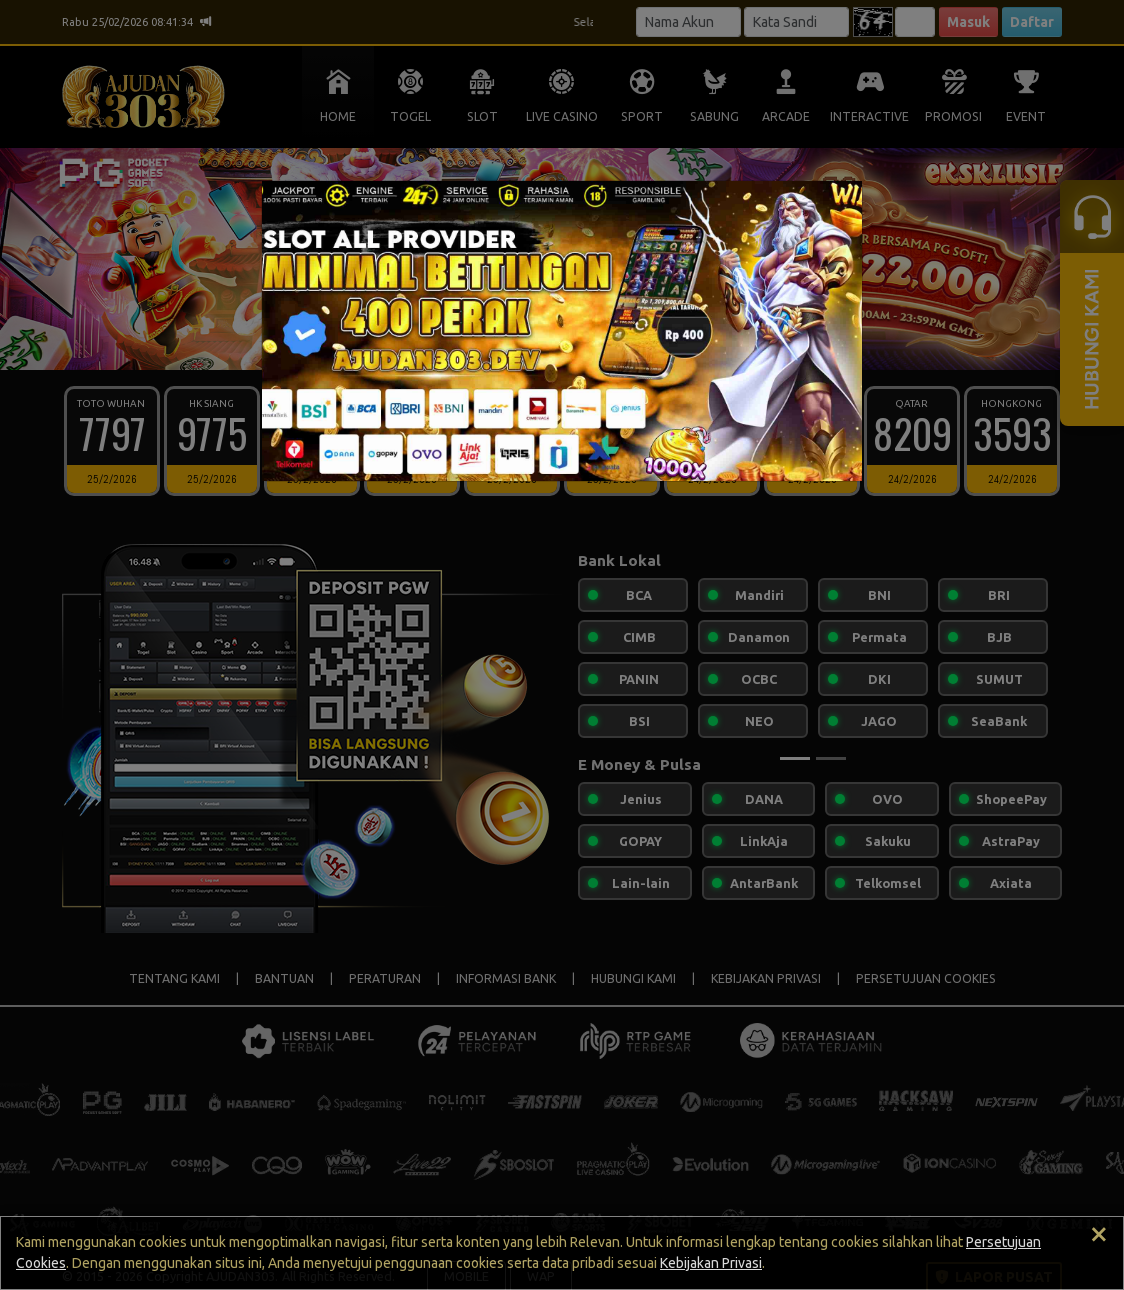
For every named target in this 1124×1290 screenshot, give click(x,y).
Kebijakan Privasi (711, 1263)
